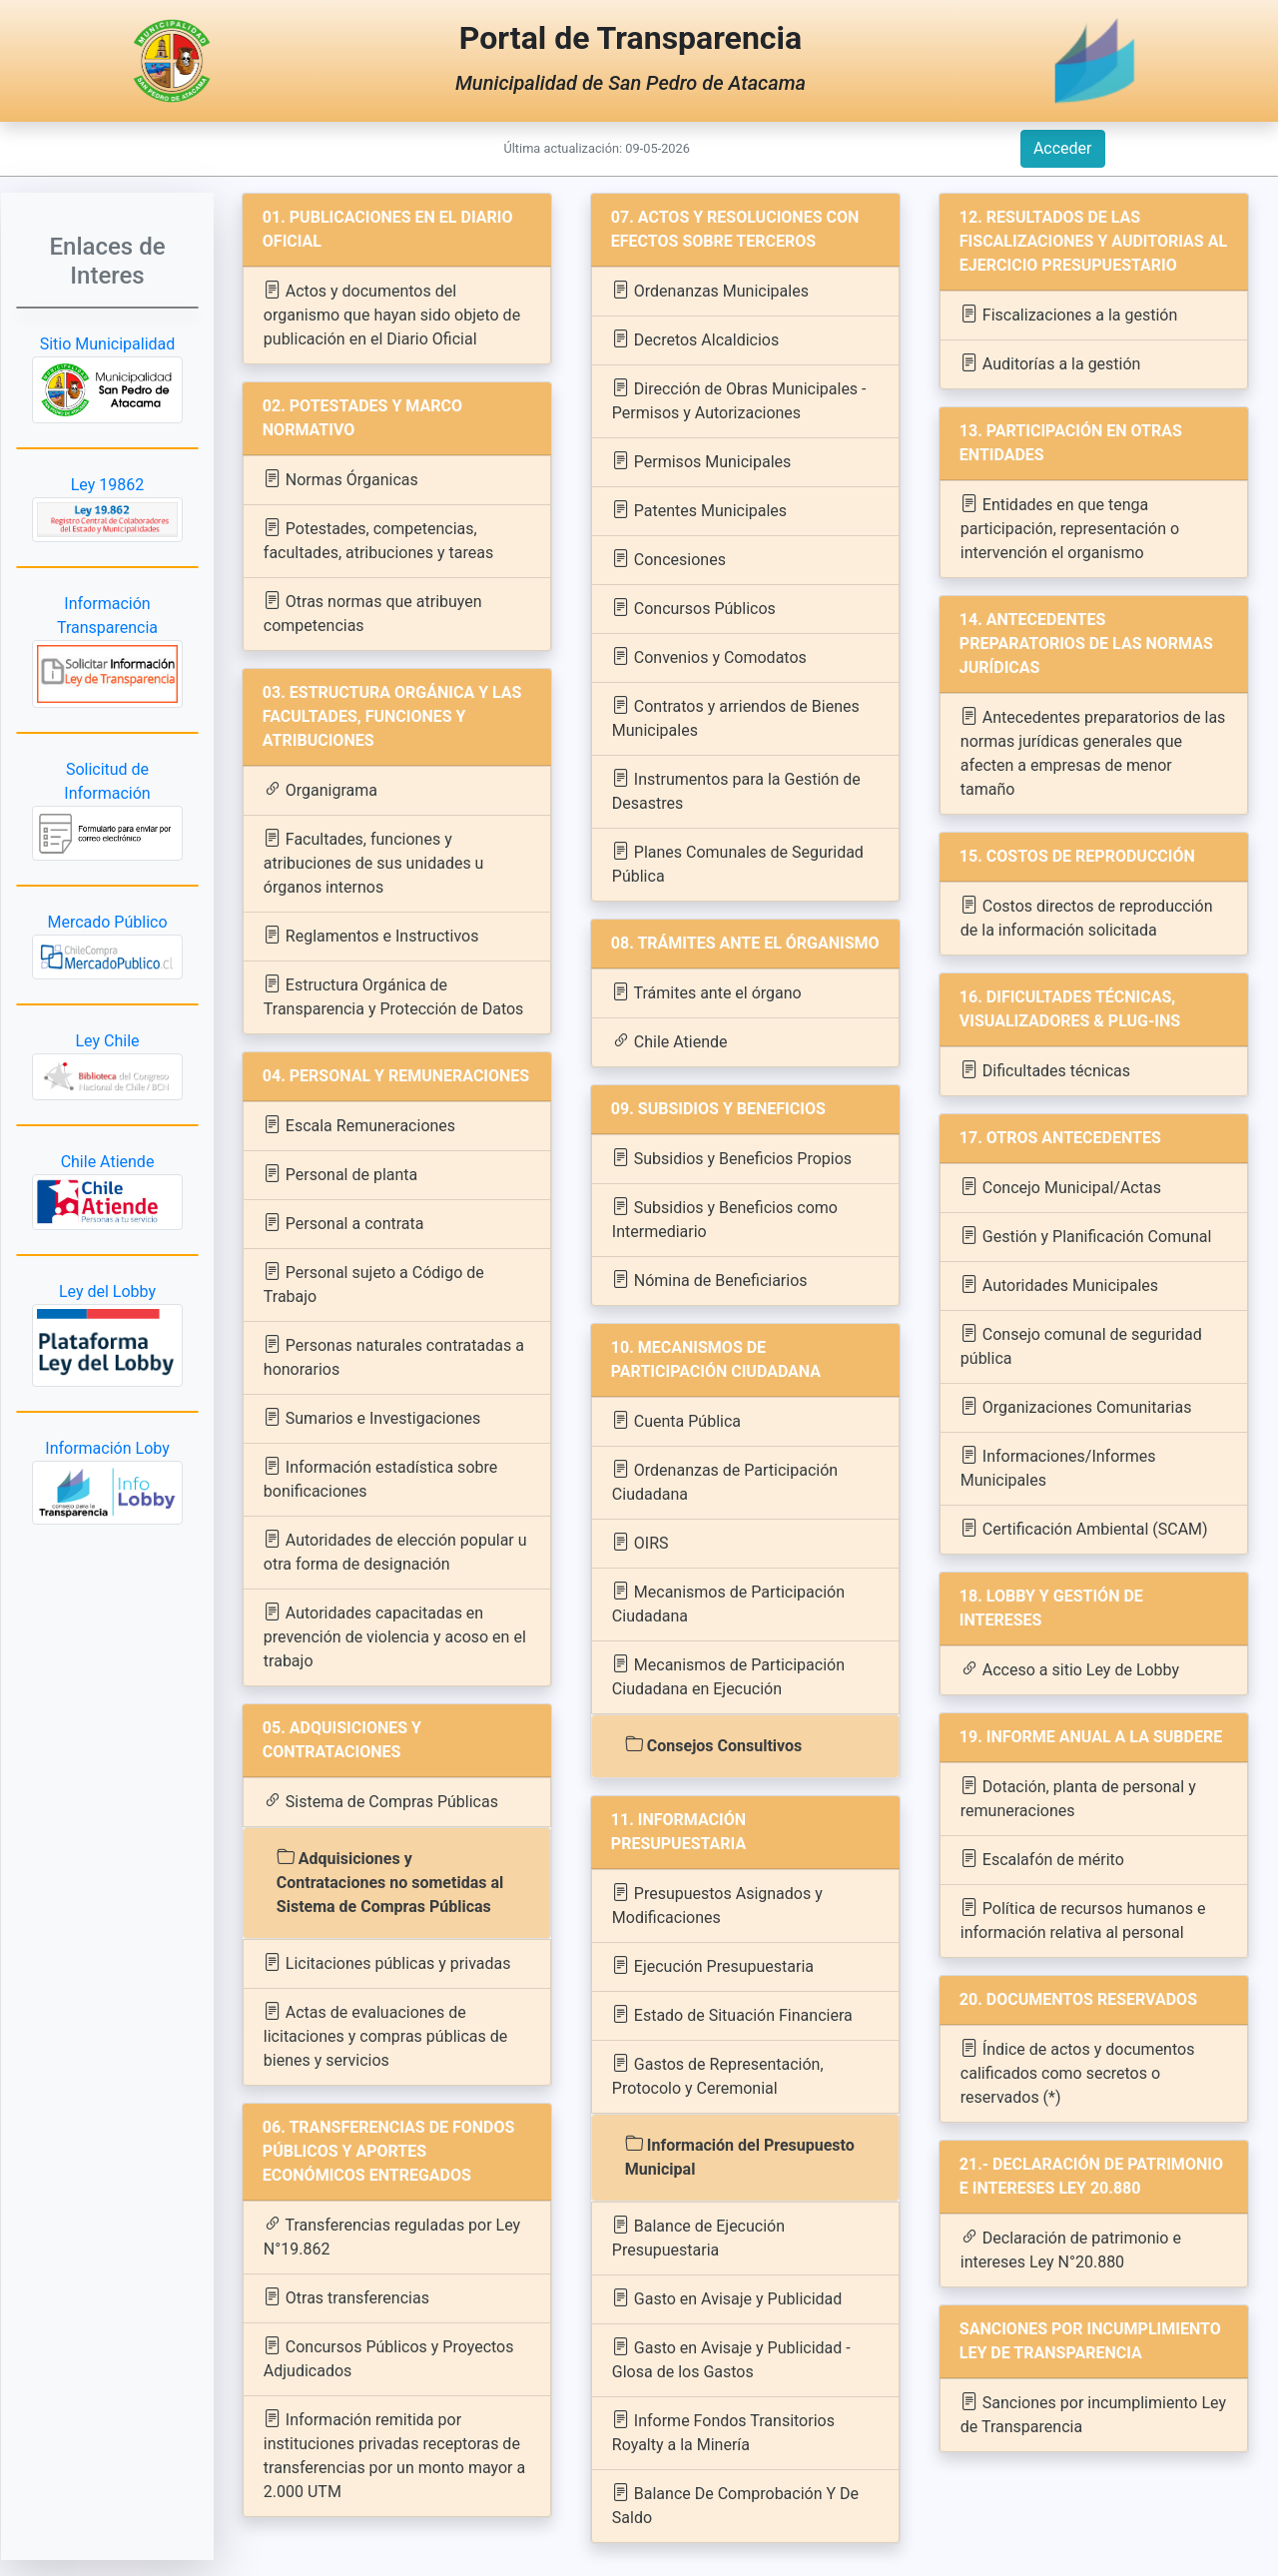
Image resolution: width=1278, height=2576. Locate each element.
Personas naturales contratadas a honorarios (394, 1356)
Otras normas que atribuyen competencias (373, 612)
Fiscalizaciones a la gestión (1068, 314)
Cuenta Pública (676, 1420)
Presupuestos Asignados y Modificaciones (717, 1904)
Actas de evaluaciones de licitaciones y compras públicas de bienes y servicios (385, 2035)
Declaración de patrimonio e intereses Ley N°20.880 (1070, 2249)
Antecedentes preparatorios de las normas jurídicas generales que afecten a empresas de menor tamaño (1093, 752)
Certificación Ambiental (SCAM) (1084, 1528)
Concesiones (669, 558)
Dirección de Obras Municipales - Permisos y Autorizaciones (739, 399)
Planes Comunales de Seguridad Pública (738, 863)
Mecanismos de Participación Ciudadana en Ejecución (728, 1675)
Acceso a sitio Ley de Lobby (1069, 1668)
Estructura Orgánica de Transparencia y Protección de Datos (394, 995)
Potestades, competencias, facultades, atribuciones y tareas (378, 539)
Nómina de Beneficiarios (710, 1279)
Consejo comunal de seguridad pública (1081, 1345)
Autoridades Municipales (1059, 1284)
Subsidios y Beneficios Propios (732, 1157)
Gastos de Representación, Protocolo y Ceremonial (718, 2075)
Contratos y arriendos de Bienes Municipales (736, 717)
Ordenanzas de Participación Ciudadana (725, 1481)
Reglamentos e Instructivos (371, 935)
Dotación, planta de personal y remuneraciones (1078, 1797)
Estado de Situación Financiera (732, 2014)
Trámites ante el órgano (707, 991)
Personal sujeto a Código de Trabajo (374, 1283)
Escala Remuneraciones (359, 1124)
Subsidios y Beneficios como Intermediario (725, 1218)
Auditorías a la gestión (1050, 362)
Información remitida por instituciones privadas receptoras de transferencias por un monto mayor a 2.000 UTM (394, 2454)
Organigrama (320, 789)
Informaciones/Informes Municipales (1058, 1467)
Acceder (1062, 148)
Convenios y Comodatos (709, 656)
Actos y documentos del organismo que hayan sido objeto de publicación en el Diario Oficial (392, 314)
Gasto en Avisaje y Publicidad (727, 2297)
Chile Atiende (670, 1040)
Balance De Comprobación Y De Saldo (735, 2504)
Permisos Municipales (702, 460)
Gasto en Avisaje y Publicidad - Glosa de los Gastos (731, 2358)
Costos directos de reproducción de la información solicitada (1086, 917)
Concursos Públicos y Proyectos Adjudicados (389, 2357)
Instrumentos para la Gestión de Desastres (736, 790)
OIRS (640, 1542)
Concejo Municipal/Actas (1060, 1186)
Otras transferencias (346, 2296)
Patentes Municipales (699, 509)
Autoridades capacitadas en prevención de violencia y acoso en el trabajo (395, 1636)
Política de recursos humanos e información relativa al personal (1083, 1919)
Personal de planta (340, 1173)
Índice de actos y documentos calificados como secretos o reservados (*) (1077, 2072)
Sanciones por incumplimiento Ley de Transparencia (1093, 2413)
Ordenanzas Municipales (710, 290)
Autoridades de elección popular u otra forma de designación (395, 1551)
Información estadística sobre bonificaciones (380, 1478)
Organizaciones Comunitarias (1076, 1406)
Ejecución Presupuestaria (713, 1965)
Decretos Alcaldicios (695, 338)
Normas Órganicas (341, 478)
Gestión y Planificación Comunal (1086, 1235)
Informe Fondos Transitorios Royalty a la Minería (723, 2431)
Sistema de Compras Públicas (381, 1800)
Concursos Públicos (694, 607)
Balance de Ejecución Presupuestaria (698, 2237)
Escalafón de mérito (1042, 1858)
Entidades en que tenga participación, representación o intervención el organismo (1069, 527)
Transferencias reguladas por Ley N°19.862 (392, 2236)
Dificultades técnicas (1045, 1069)
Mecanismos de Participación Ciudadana (728, 1603)
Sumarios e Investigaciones (372, 1417)
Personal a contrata (344, 1222)
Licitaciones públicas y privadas (387, 1962)
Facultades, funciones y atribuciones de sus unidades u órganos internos (374, 862)
